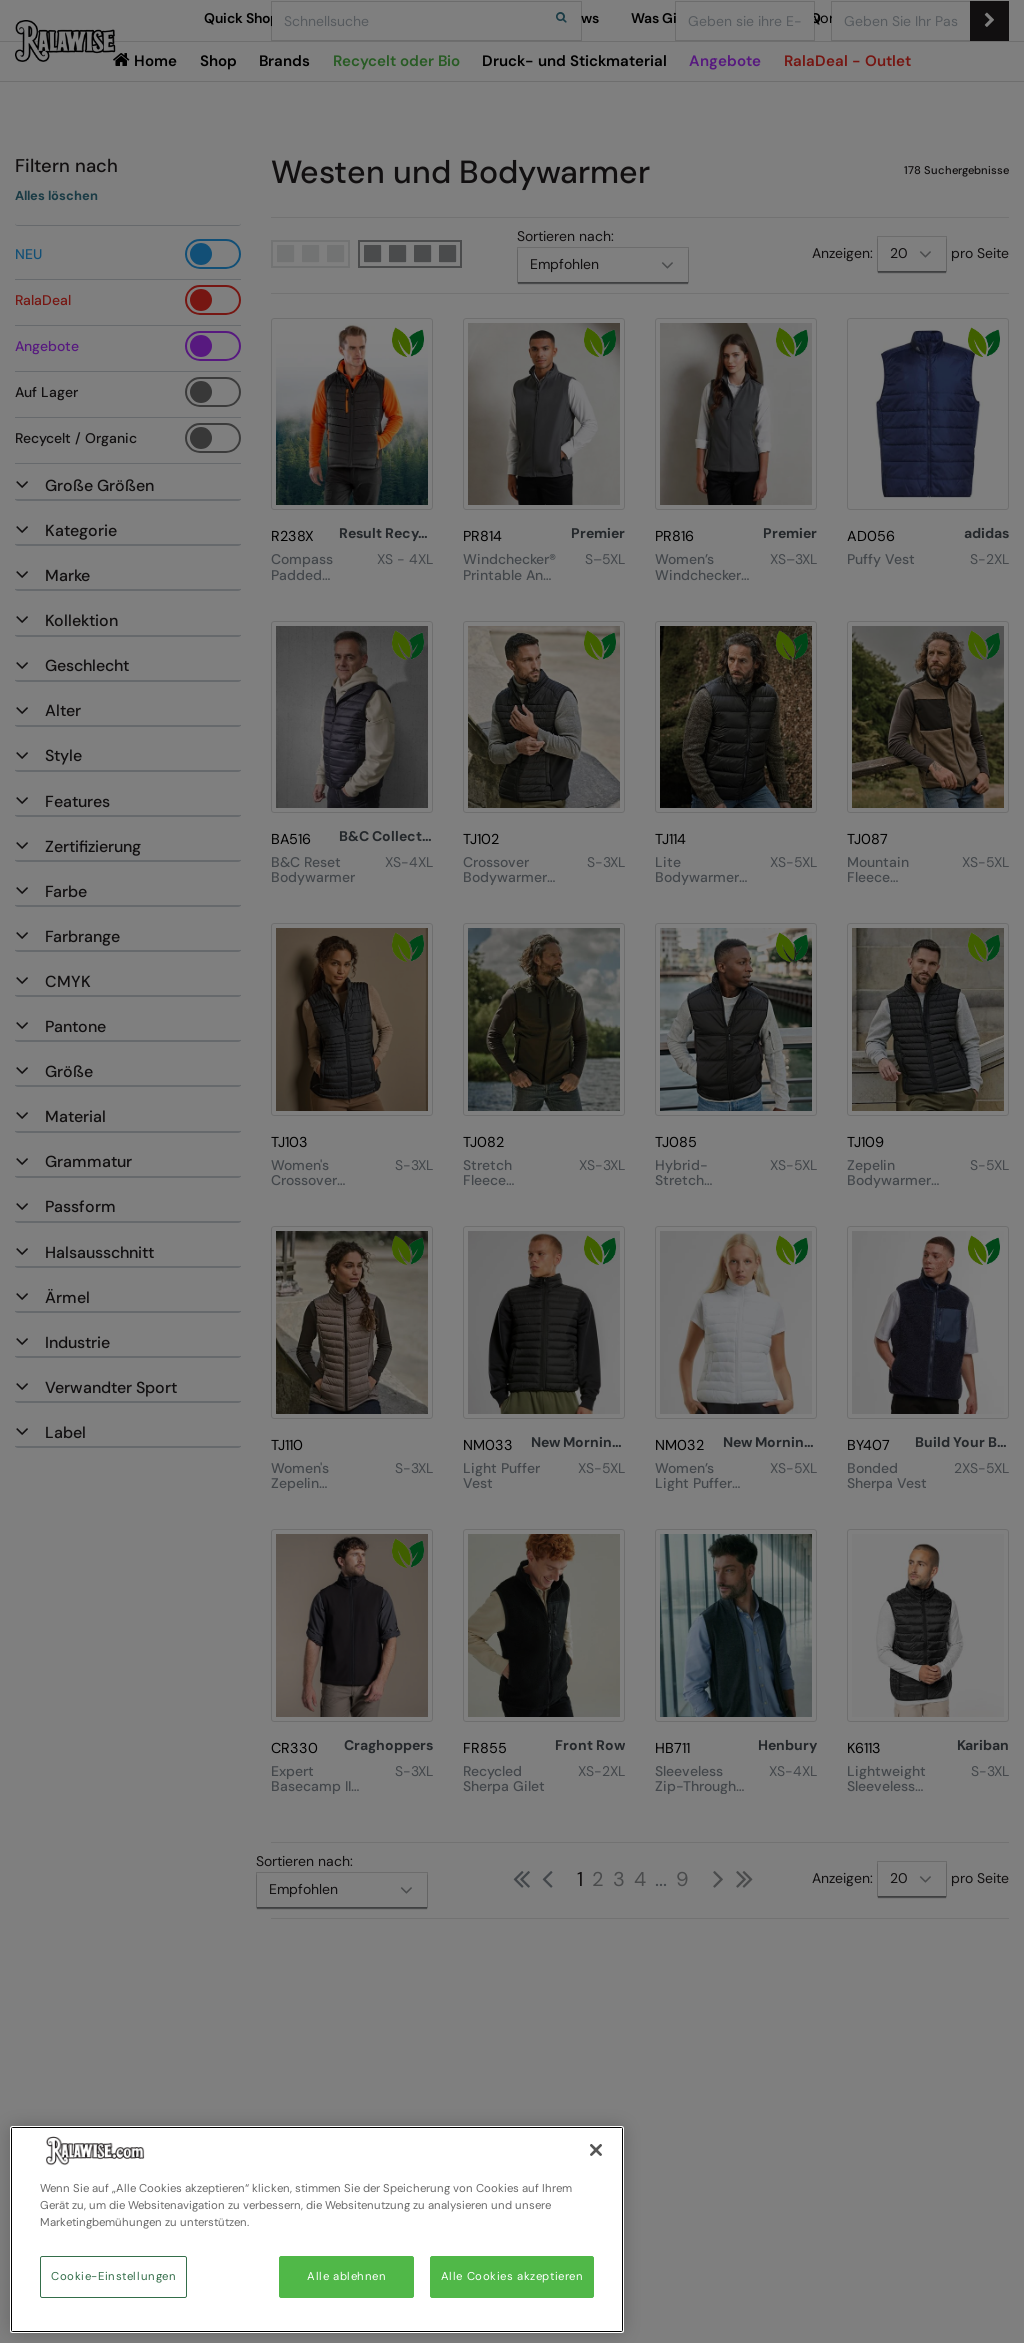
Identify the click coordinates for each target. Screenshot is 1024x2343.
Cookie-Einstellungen (113, 2276)
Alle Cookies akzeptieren (512, 2276)
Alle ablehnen (346, 2276)
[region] (317, 2229)
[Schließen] (596, 2150)
